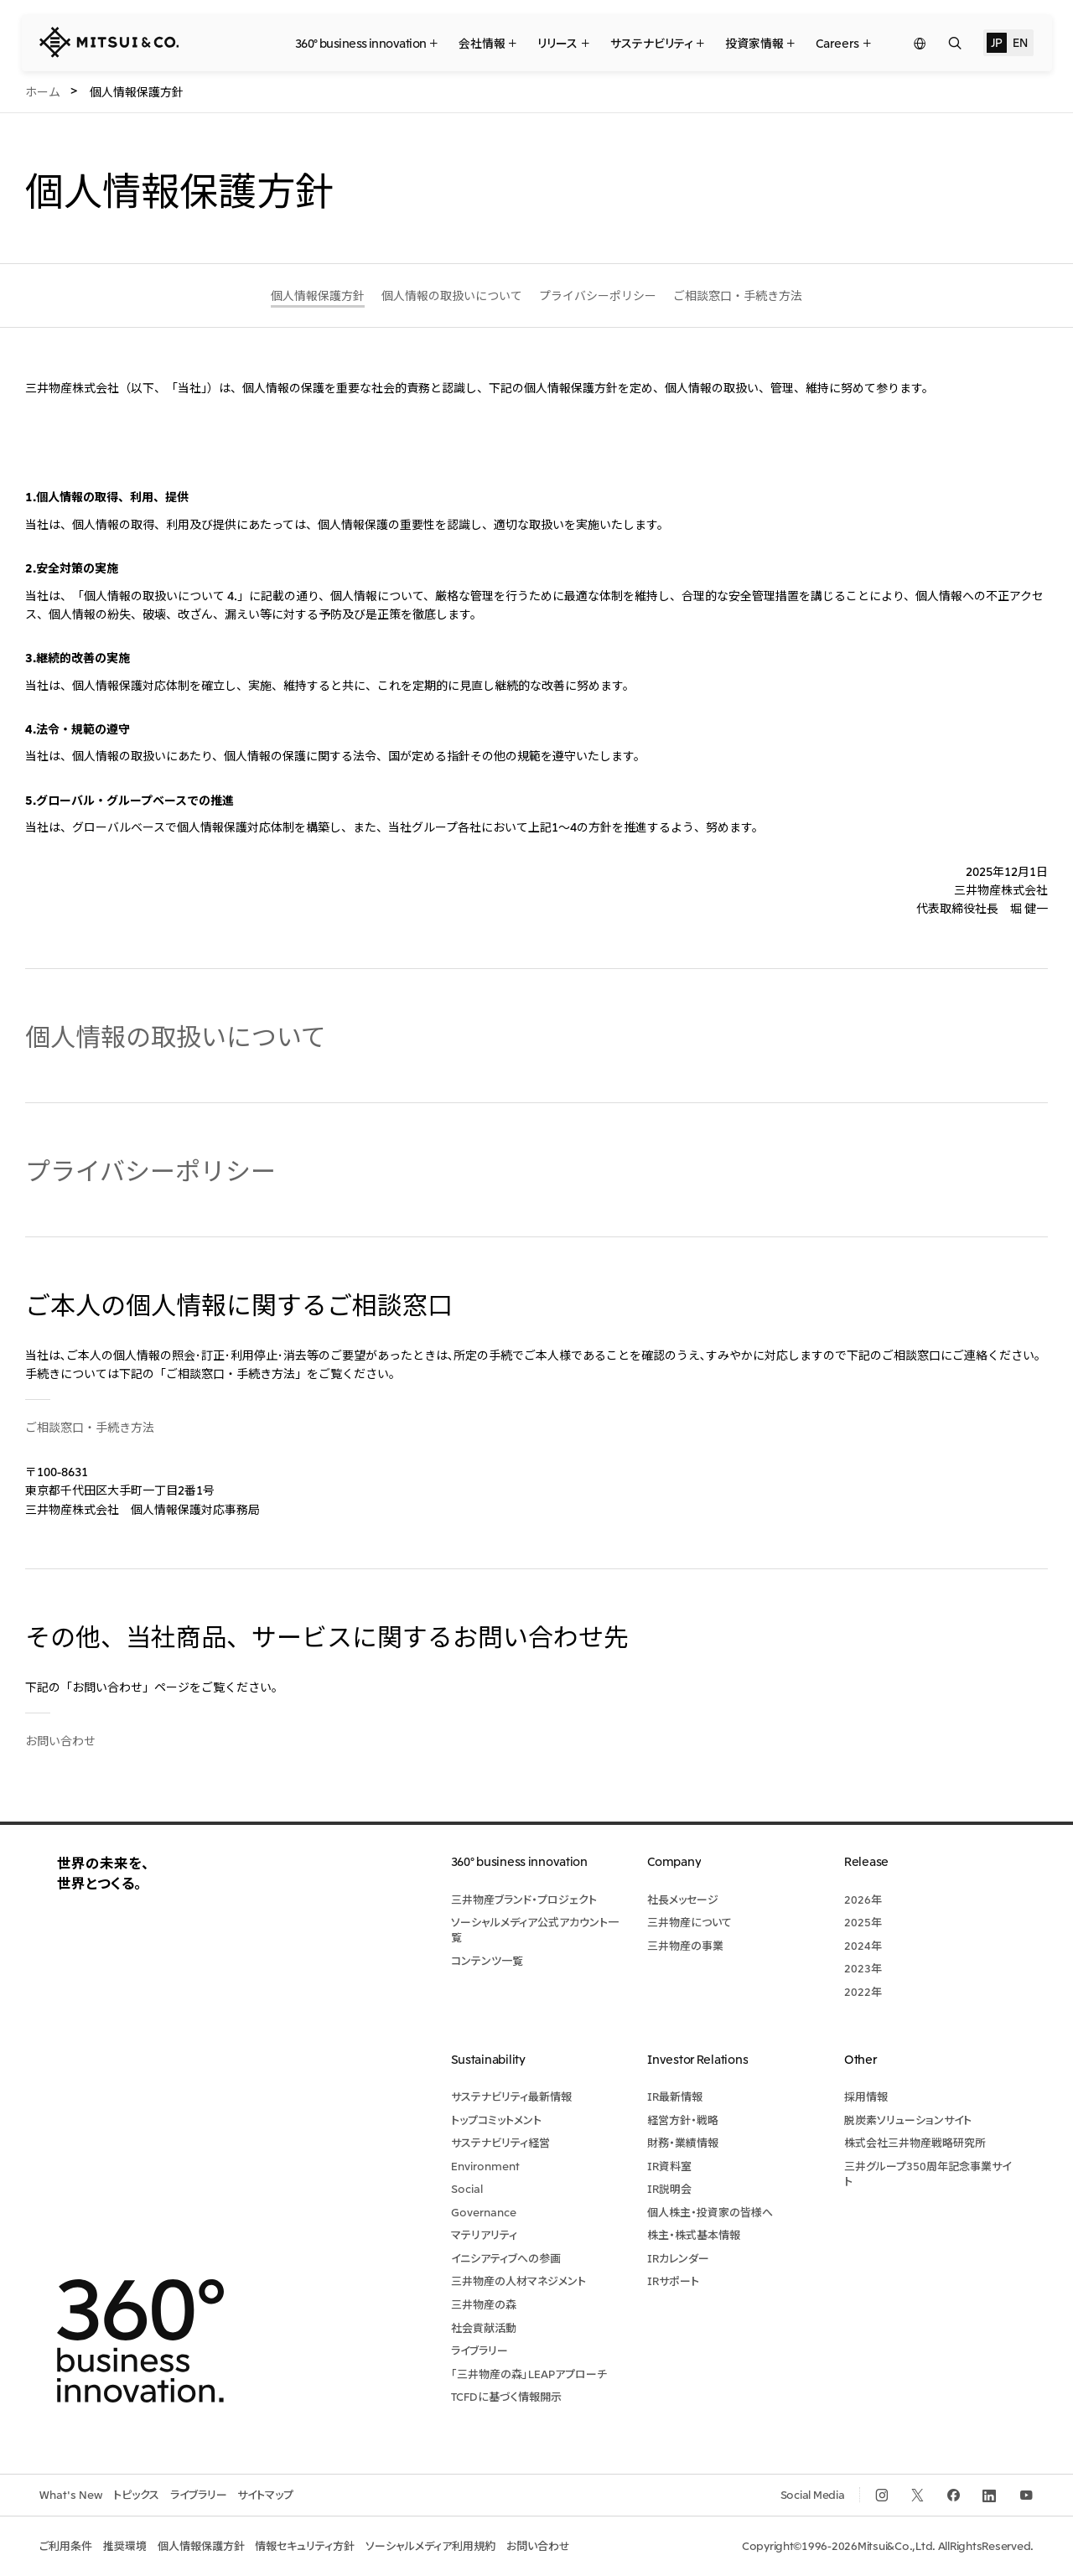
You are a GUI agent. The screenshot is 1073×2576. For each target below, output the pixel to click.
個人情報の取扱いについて (175, 1035)
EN (1020, 42)
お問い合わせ (60, 1740)
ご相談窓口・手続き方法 (89, 1426)
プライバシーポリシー (150, 1169)
